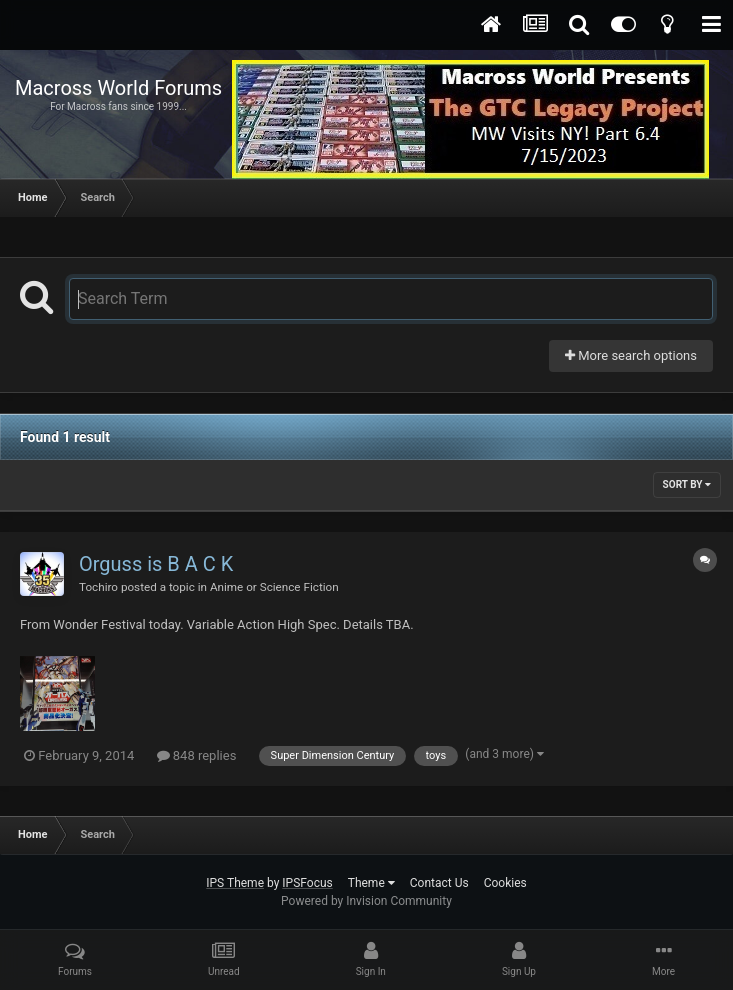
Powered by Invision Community (366, 901)
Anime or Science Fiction (274, 587)
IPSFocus (307, 883)
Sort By (687, 484)
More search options (631, 355)
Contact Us (439, 883)
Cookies (505, 883)
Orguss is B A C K (156, 564)
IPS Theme (235, 883)
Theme (371, 883)
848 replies (197, 755)
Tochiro (98, 587)
